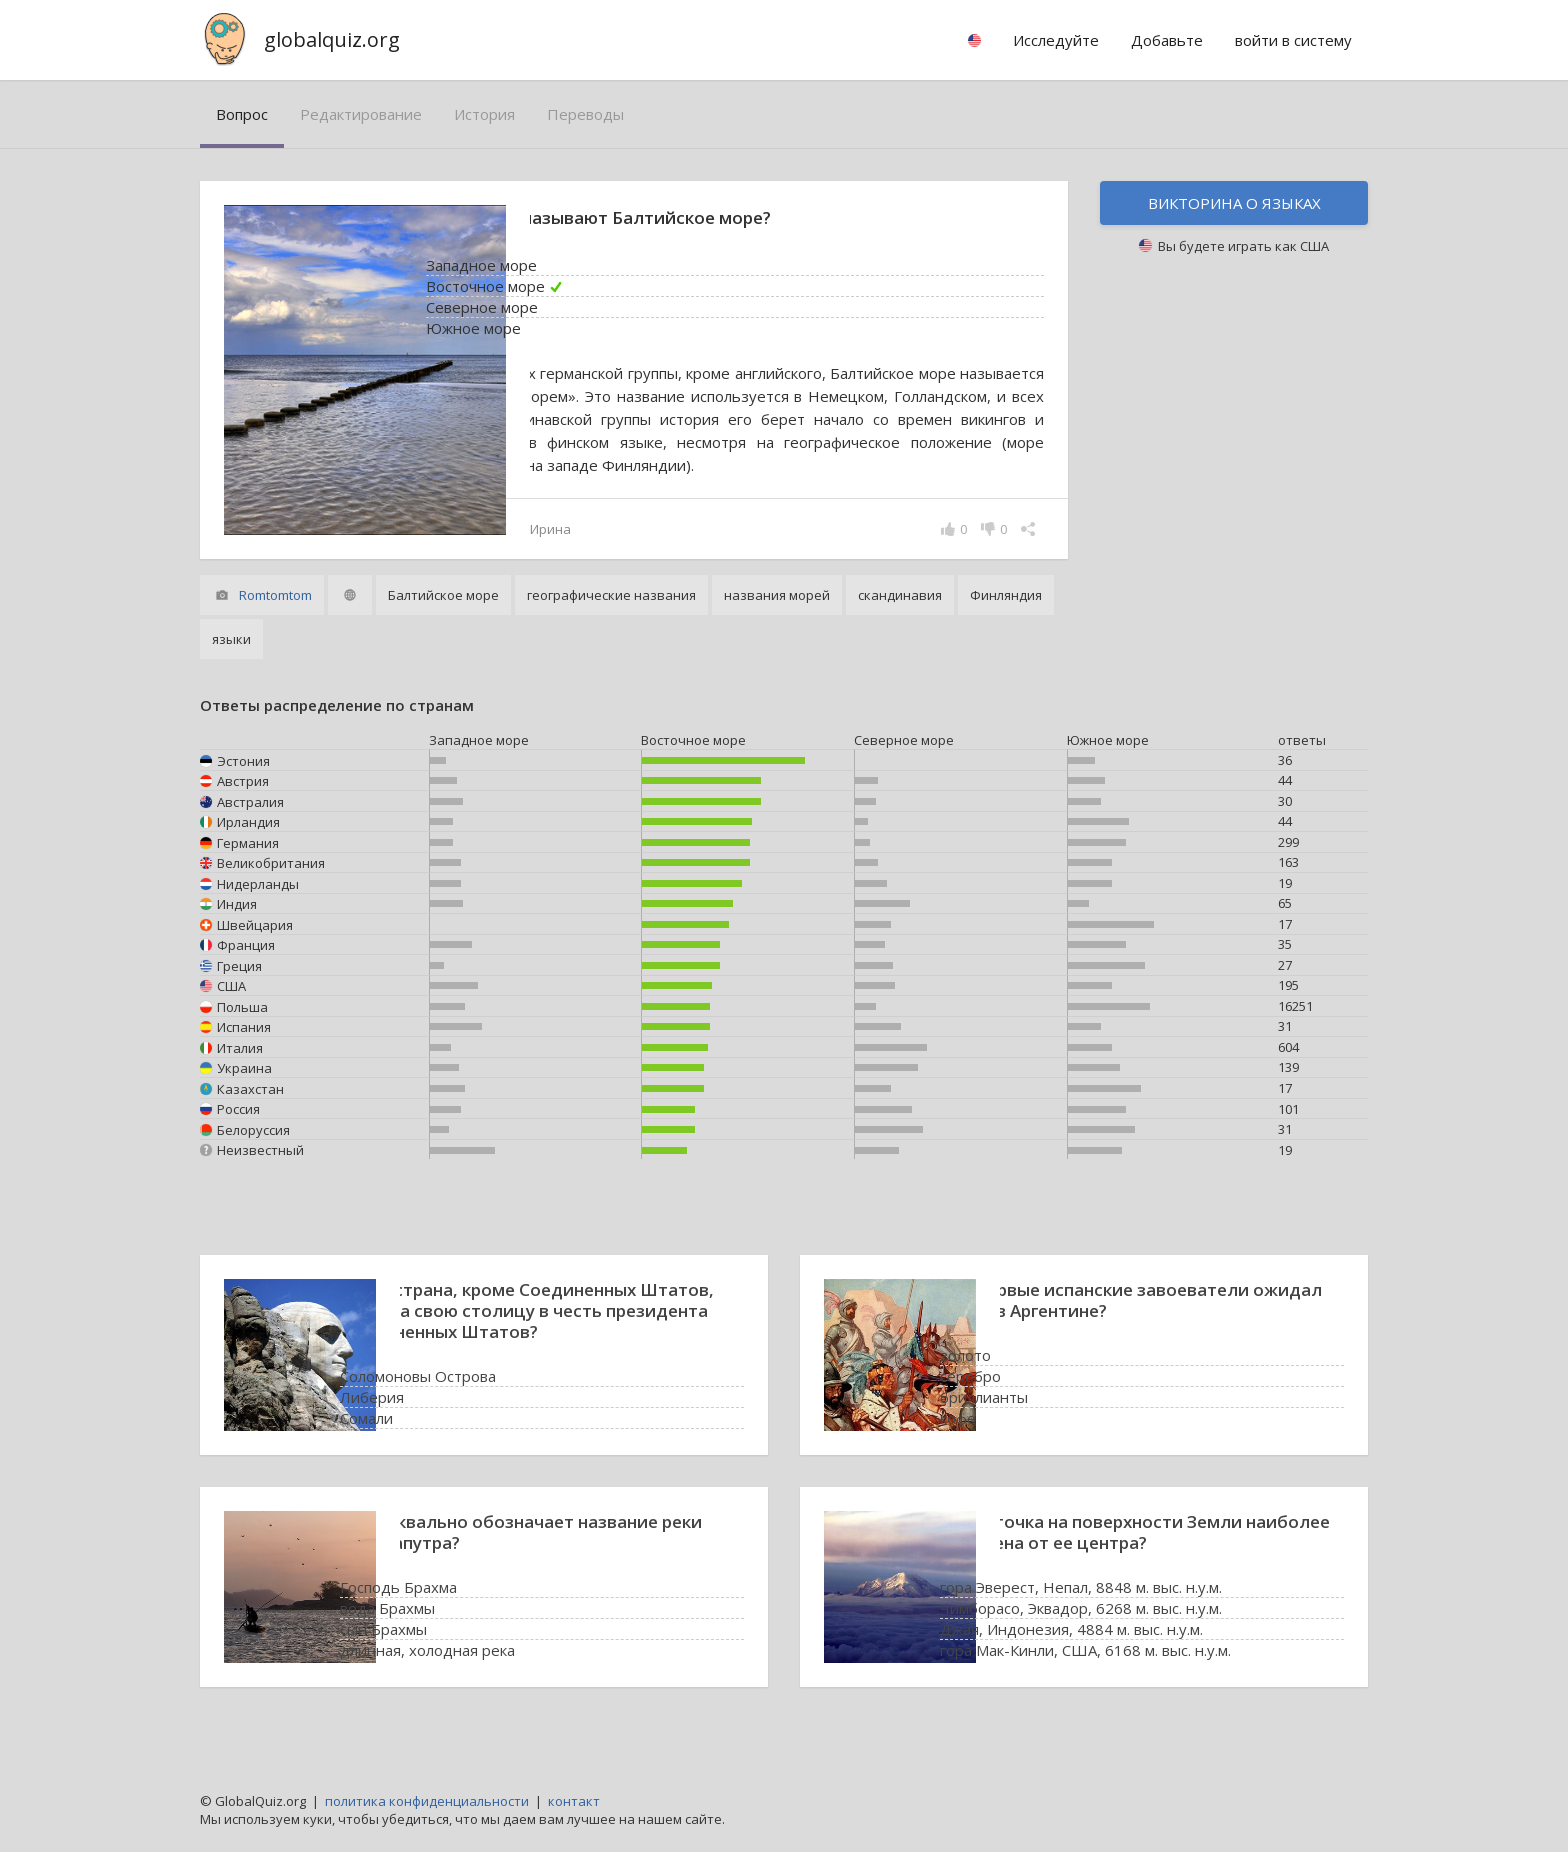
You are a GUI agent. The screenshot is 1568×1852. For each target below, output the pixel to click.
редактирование (361, 114)
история (484, 114)
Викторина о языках (1234, 203)
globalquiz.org (332, 39)
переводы (585, 114)
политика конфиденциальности (427, 1801)
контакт (574, 1801)
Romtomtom (275, 618)
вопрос (242, 114)
